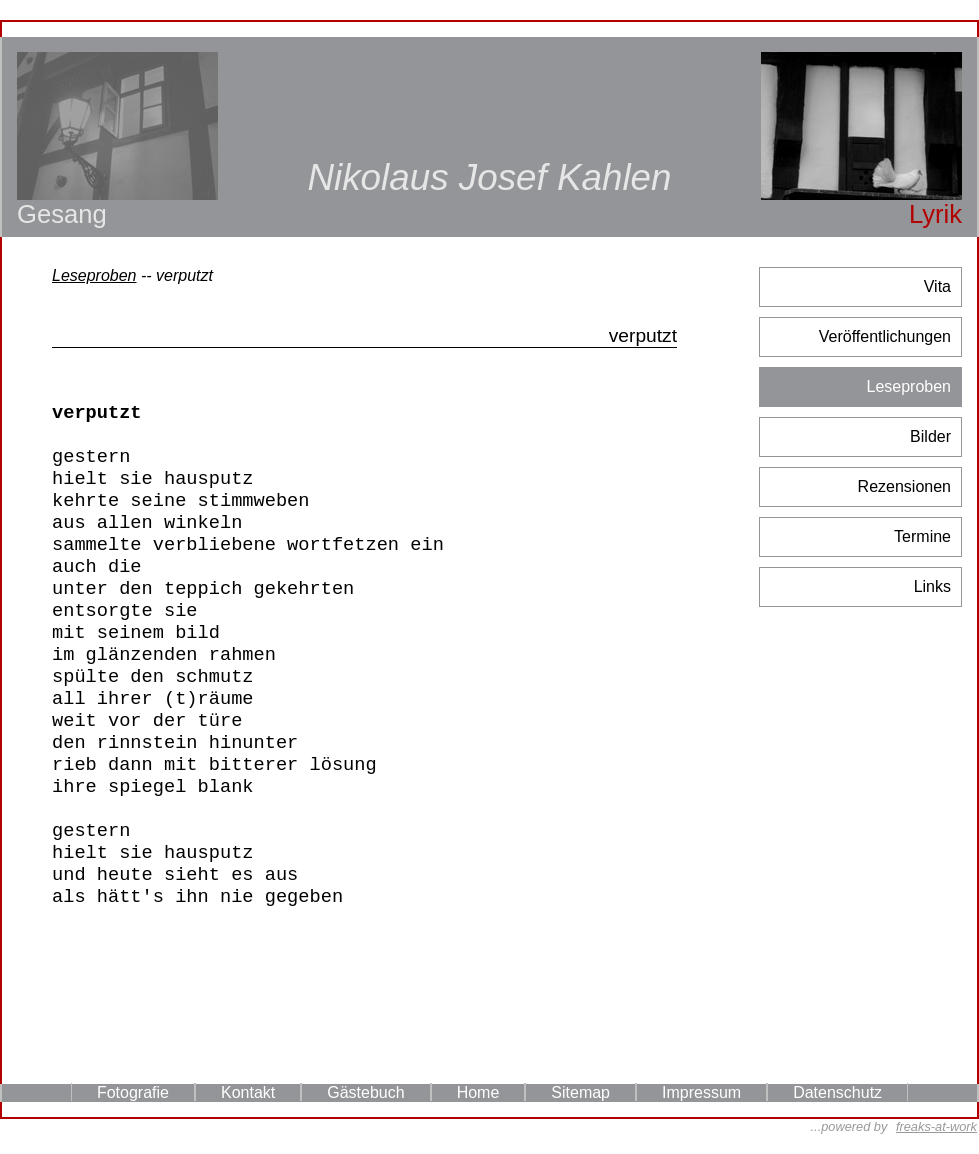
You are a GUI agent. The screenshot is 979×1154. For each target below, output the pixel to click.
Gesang (62, 214)
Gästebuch (365, 1092)
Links (932, 586)
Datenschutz (837, 1092)
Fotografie (133, 1092)
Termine (922, 536)
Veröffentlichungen (885, 336)
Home (478, 1092)
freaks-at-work (936, 1126)
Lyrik (935, 214)
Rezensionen (904, 486)
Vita (937, 286)
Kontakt (248, 1092)
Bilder (930, 436)
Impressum (701, 1092)
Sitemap (580, 1092)
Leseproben (908, 386)
